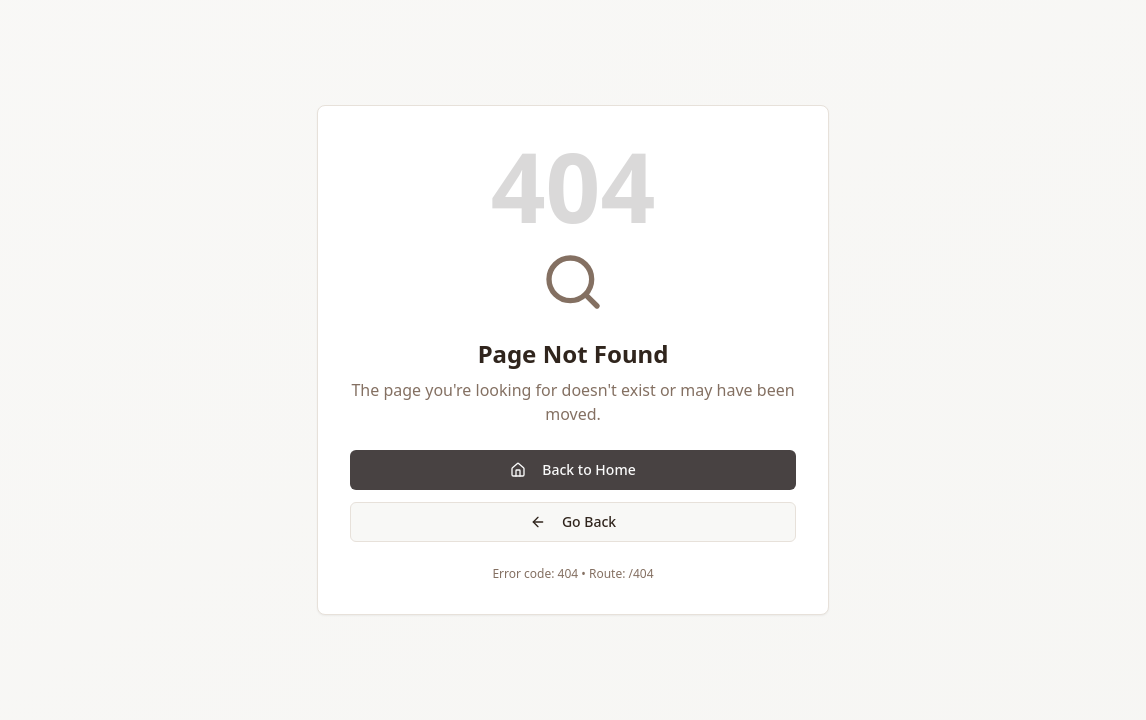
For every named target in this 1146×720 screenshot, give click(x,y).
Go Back (573, 521)
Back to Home (572, 469)
